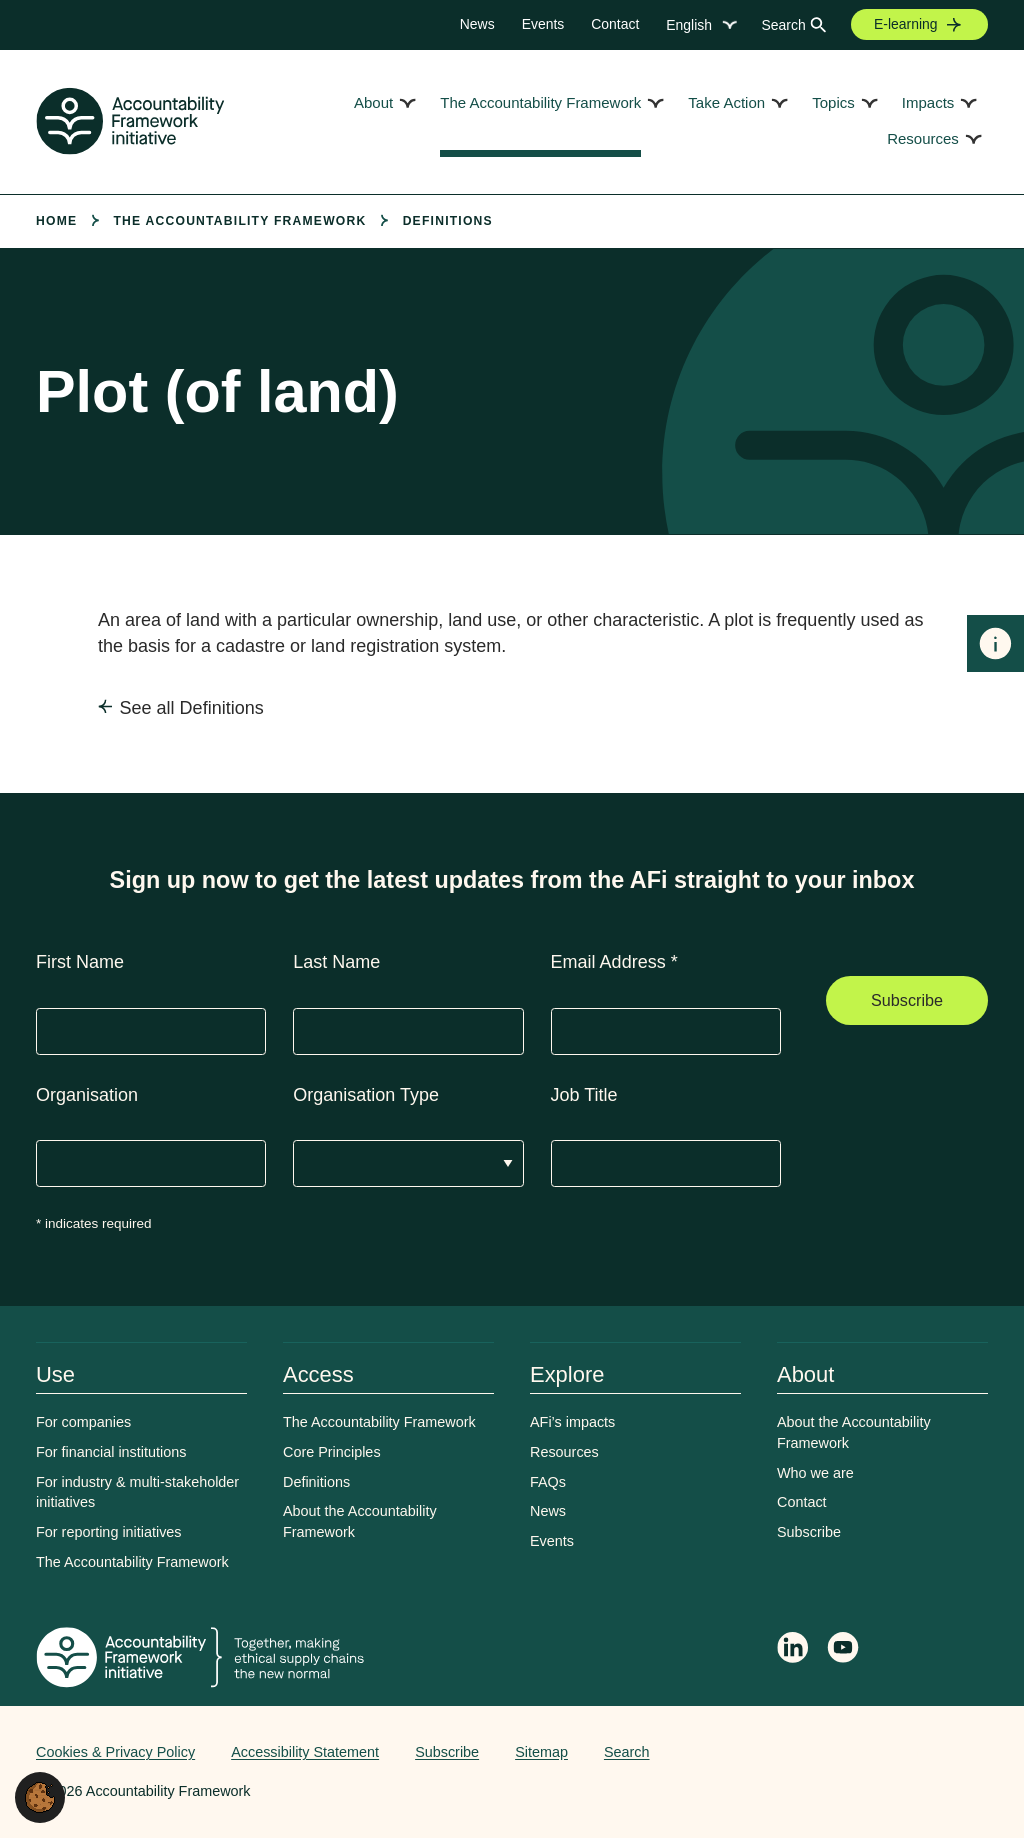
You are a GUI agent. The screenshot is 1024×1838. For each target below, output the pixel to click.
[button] (40, 1796)
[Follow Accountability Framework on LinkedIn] (793, 1650)
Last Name (336, 962)
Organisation (87, 1095)
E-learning (906, 24)
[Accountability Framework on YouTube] (844, 1651)
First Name (80, 962)
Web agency (894, 1752)
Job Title (584, 1095)
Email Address (614, 962)
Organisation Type (366, 1095)
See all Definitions (192, 708)
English (689, 25)
